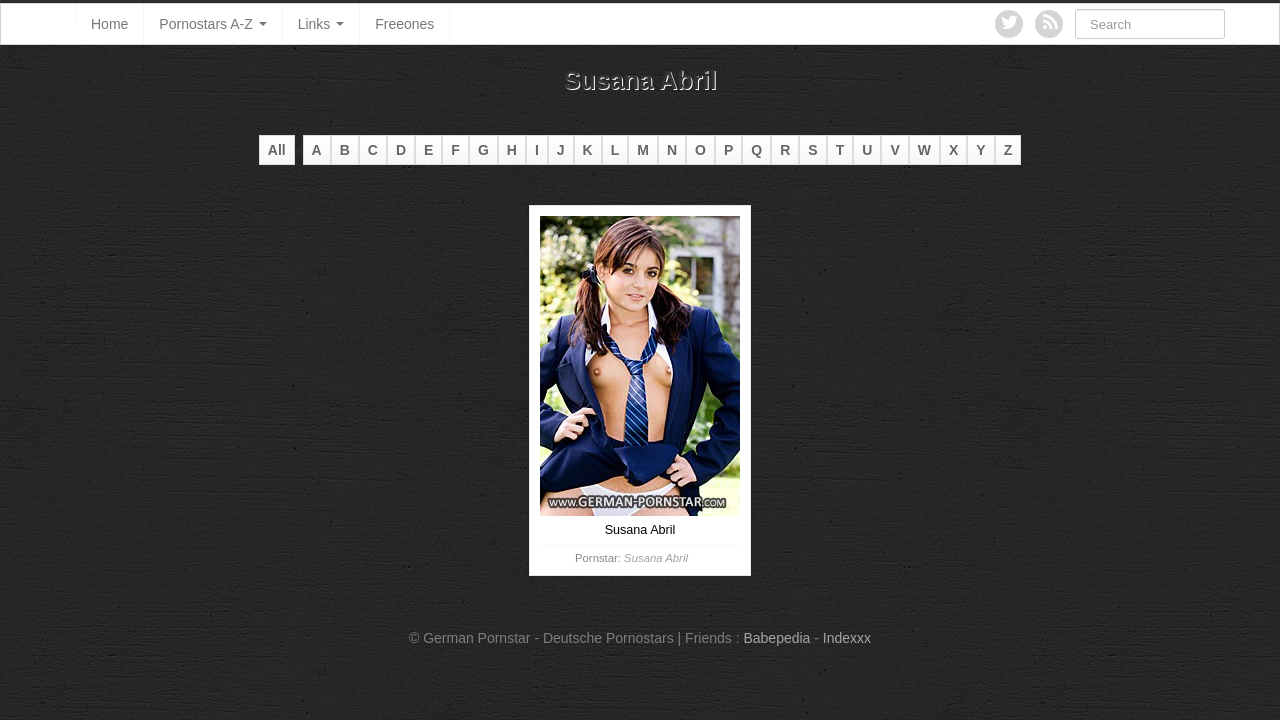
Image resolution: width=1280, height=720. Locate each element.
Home (109, 24)
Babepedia (776, 638)
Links (321, 24)
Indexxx (847, 638)
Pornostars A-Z (212, 24)
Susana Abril (656, 558)
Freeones (404, 24)
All (277, 150)
